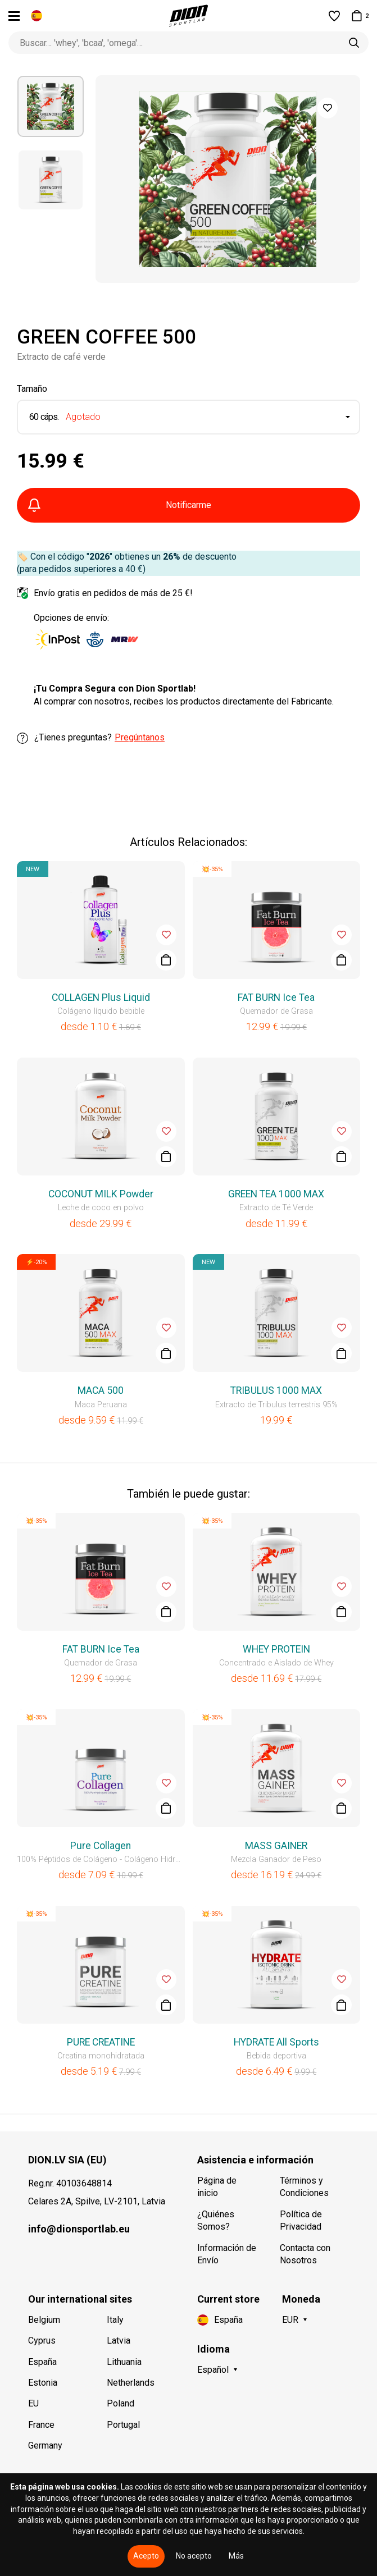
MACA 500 (101, 1390)
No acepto (194, 2555)
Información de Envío (226, 2254)
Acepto (146, 2555)
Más (236, 2555)
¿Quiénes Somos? (215, 2220)
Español (213, 2369)
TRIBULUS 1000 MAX (276, 1390)
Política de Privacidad (301, 2220)
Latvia (118, 2340)
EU (33, 2403)
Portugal (123, 2424)
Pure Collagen (100, 1845)
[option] (50, 106)
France (41, 2424)
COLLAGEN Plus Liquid (101, 997)
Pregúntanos (140, 737)
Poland (120, 2403)
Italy (115, 2319)
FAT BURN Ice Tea (276, 997)
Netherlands (131, 2382)
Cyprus (42, 2340)
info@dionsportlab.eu (79, 2229)
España (42, 2362)
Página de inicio (217, 2186)
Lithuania (124, 2362)
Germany (45, 2445)
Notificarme (119, 505)
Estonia (42, 2382)
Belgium (44, 2319)
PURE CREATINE (101, 2042)
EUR (290, 2319)
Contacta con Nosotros (305, 2254)
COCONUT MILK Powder (100, 1194)
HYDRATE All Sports (276, 2042)
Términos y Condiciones (304, 2186)
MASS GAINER (276, 1845)
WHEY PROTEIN (276, 1649)
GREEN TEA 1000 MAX (276, 1194)
